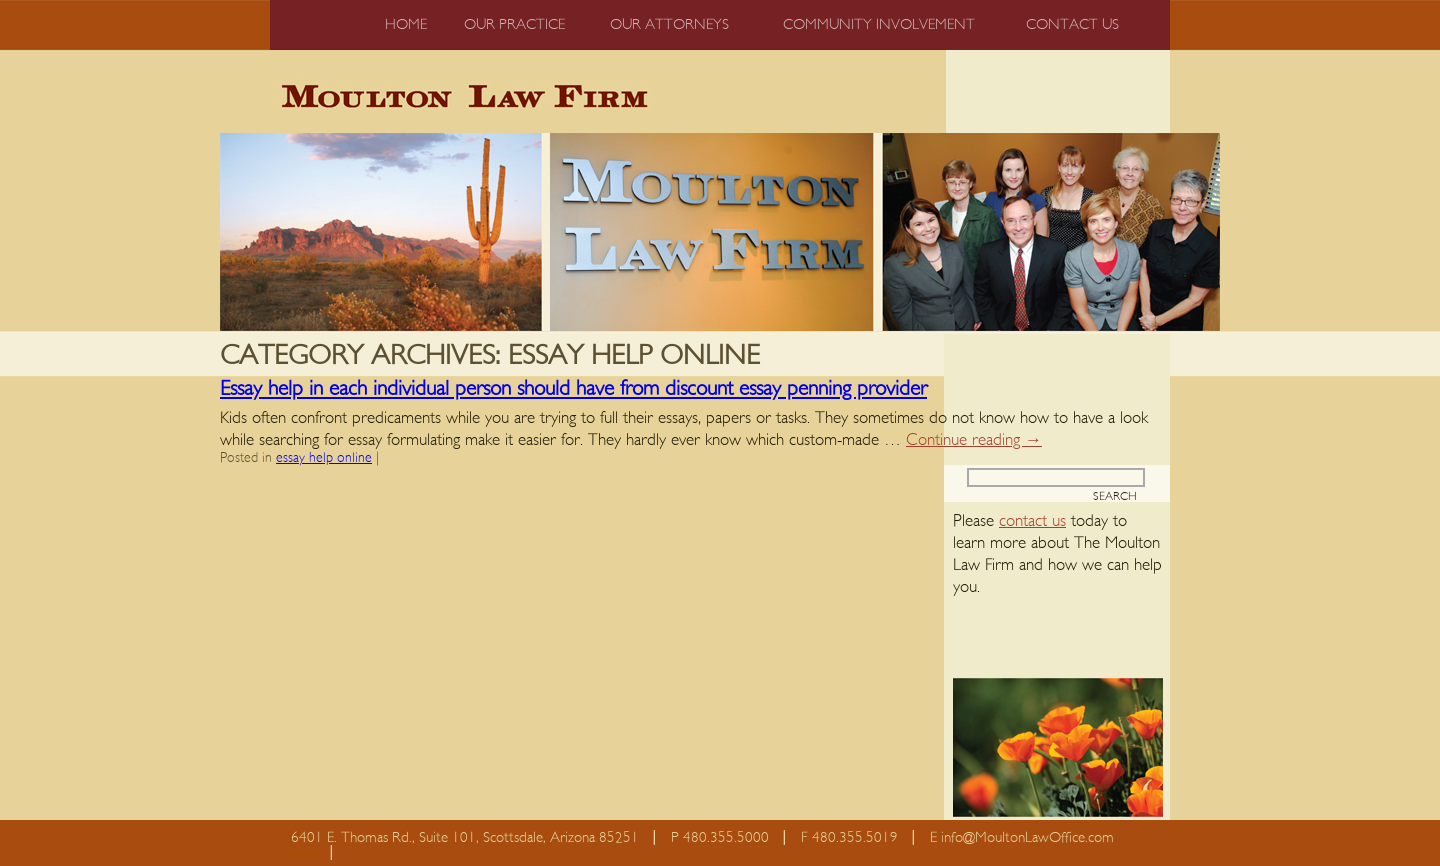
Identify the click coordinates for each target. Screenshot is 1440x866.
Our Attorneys (669, 24)
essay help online (324, 458)
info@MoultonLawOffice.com (1027, 837)
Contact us (1072, 24)
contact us (1032, 520)
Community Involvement (879, 24)
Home (406, 24)
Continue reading (974, 439)
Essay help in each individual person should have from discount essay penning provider (573, 388)
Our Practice (514, 24)
